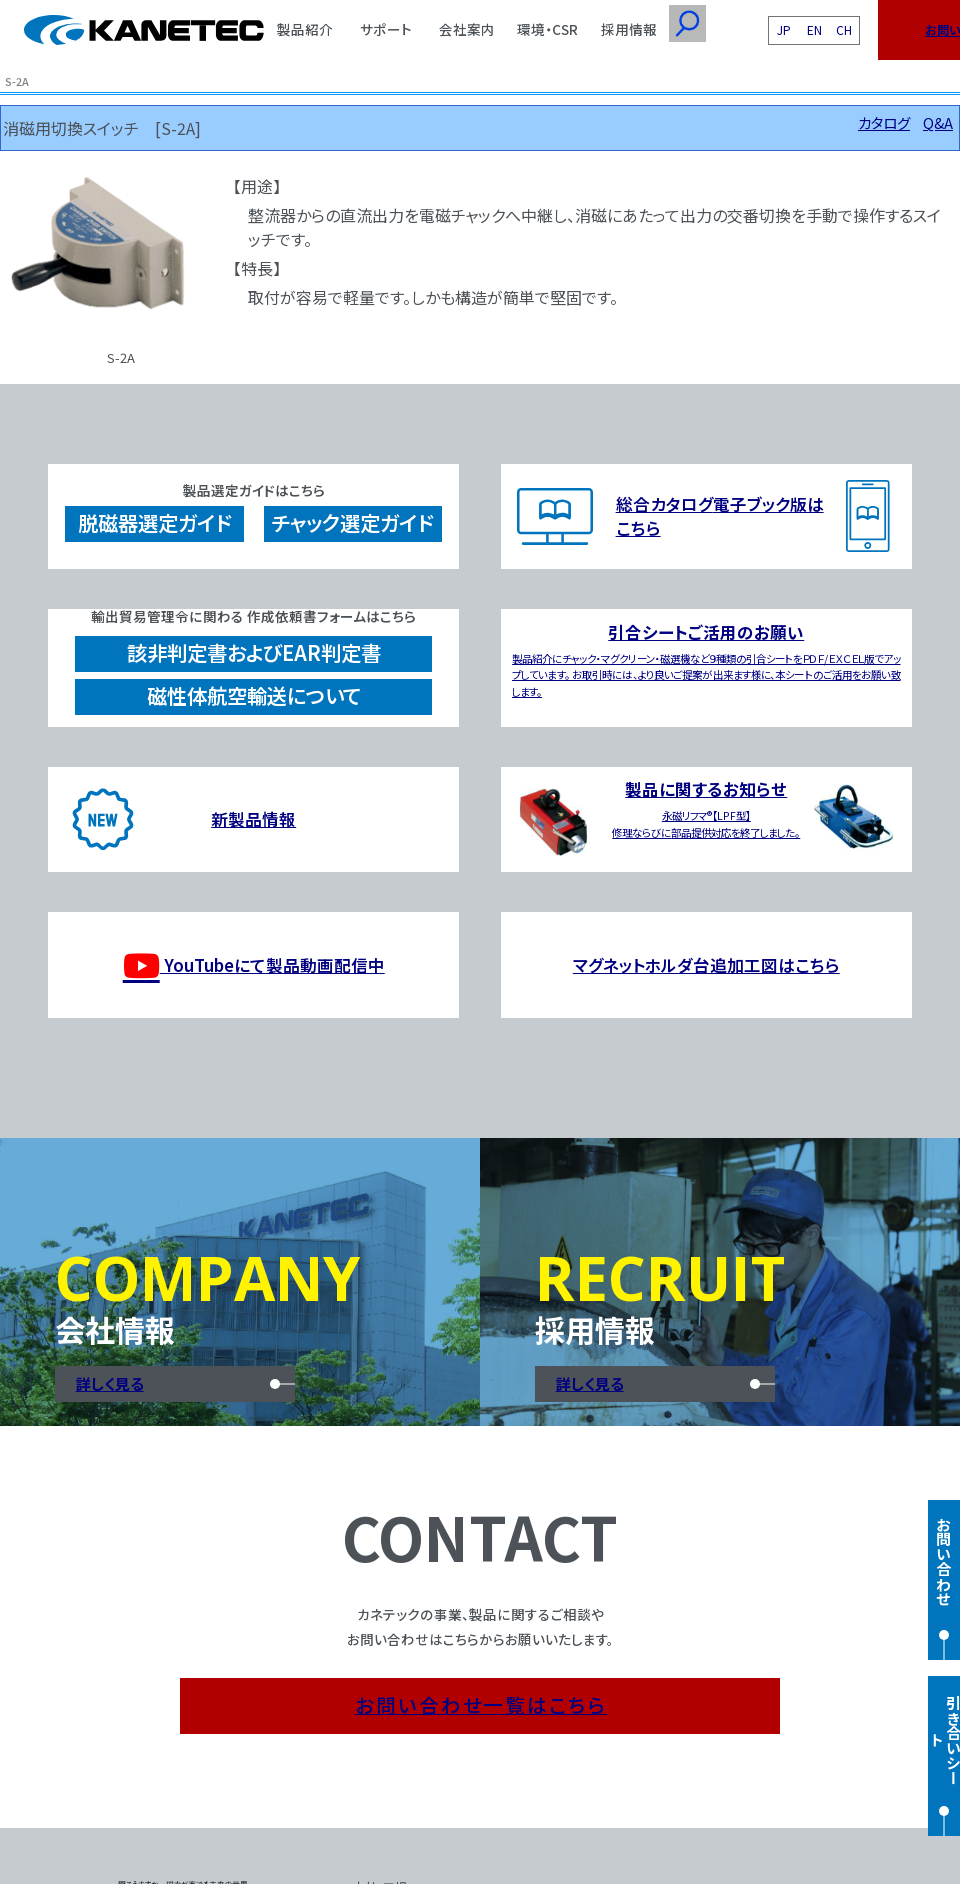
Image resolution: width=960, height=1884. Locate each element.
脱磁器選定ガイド (154, 522)
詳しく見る (110, 1383)
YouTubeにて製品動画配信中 (254, 965)
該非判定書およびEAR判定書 (254, 652)
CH (844, 29)
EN (814, 29)
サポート (386, 29)
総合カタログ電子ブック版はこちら (720, 516)
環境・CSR (547, 29)
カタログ (884, 122)
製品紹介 (305, 29)
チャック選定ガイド (352, 522)
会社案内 (467, 29)
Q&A (938, 122)
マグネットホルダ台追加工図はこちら (706, 965)
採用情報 (629, 29)
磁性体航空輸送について (254, 695)
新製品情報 (253, 819)
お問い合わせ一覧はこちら (481, 1704)
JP (784, 29)
